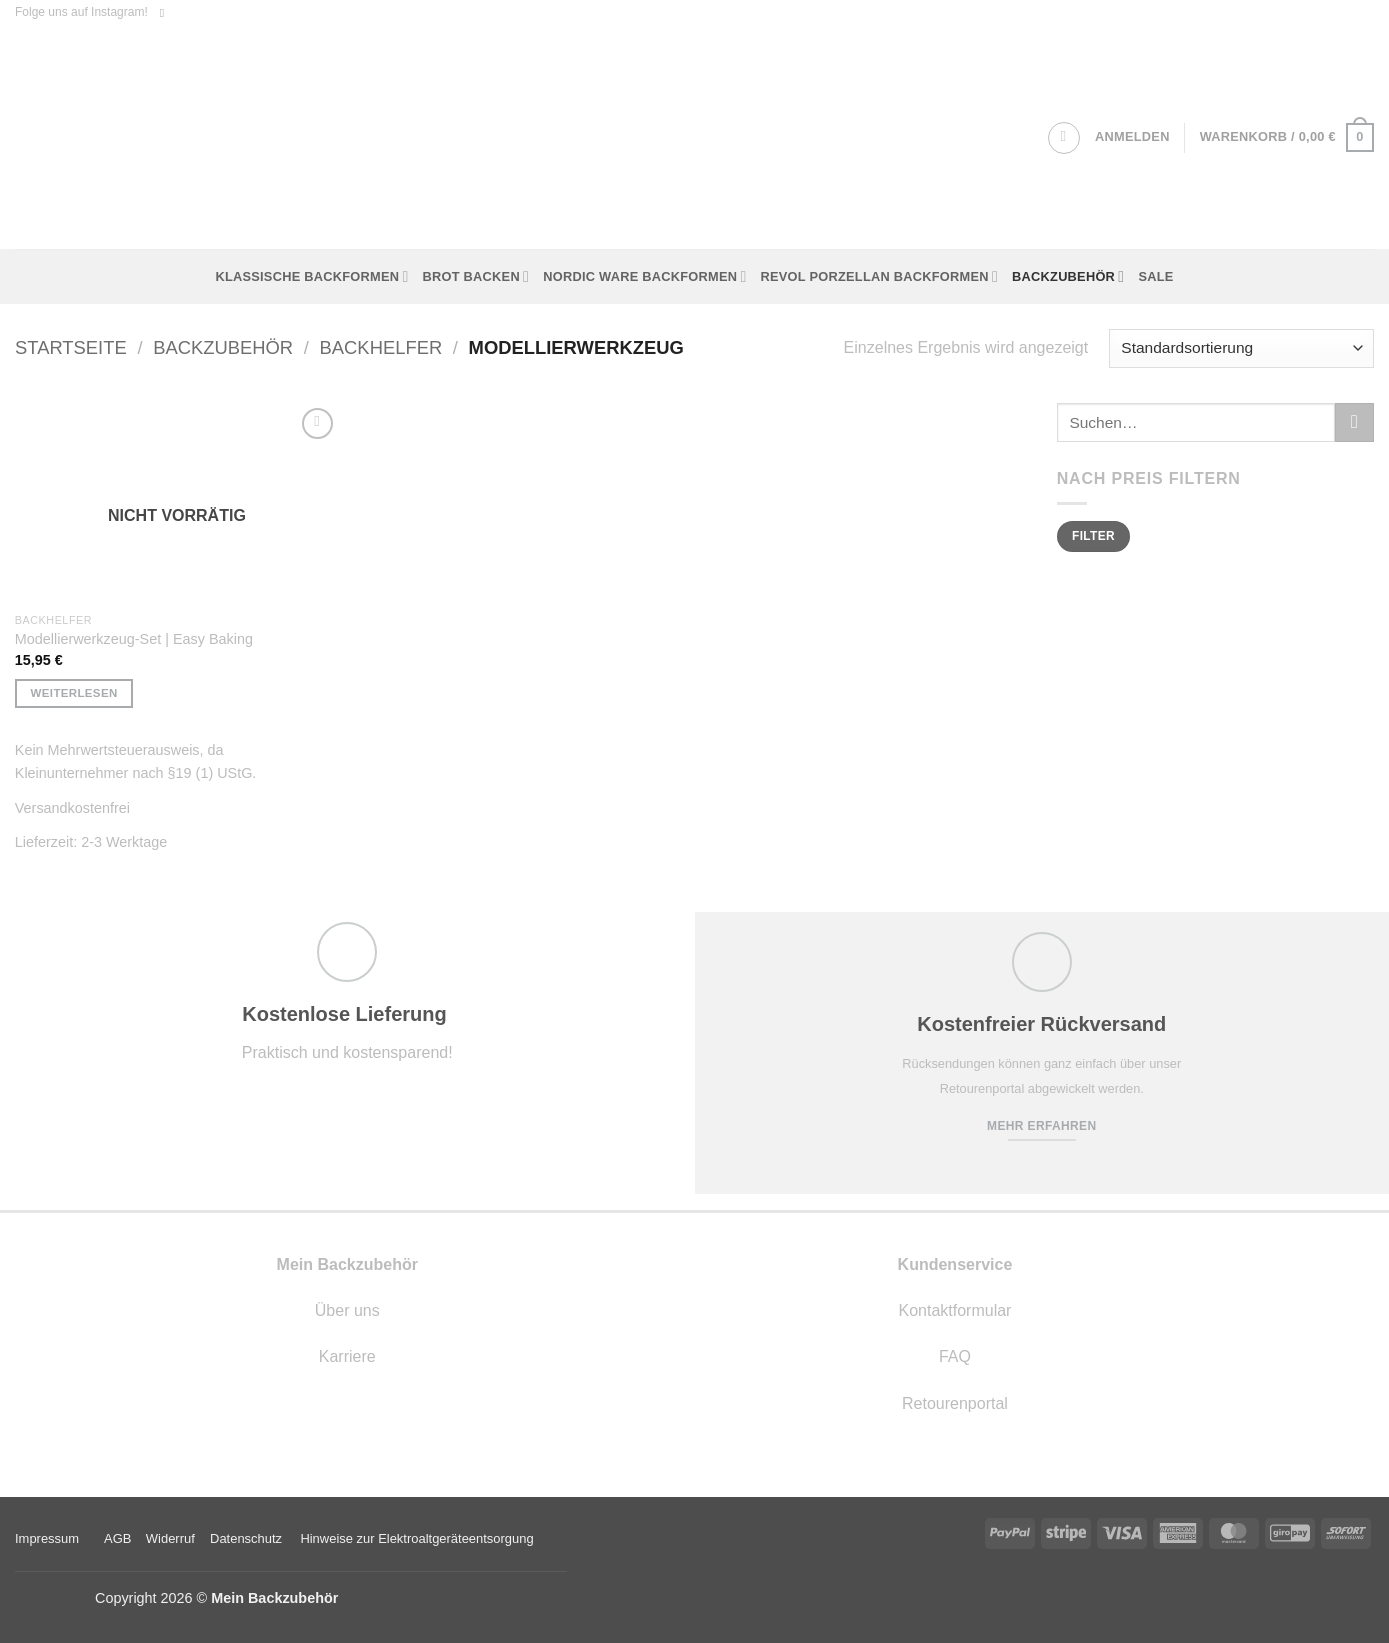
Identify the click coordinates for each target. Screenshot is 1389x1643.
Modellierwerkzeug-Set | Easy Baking (134, 639)
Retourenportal (955, 1403)
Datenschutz (246, 1538)
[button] (1132, 137)
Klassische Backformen (311, 276)
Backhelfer (381, 347)
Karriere (347, 1356)
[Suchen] (1064, 138)
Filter (1093, 536)
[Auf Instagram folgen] (166, 13)
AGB (117, 1538)
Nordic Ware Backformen (644, 276)
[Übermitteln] (1354, 422)
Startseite (71, 347)
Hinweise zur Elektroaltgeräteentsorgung (418, 1538)
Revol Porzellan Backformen (880, 276)
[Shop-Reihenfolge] (1241, 348)
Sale (1155, 276)
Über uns (347, 1310)
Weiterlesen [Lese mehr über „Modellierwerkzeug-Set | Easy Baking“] (74, 693)
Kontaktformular (954, 1310)
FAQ (955, 1356)
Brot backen (476, 276)
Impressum (47, 1538)
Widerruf (170, 1538)
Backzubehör (1068, 276)
